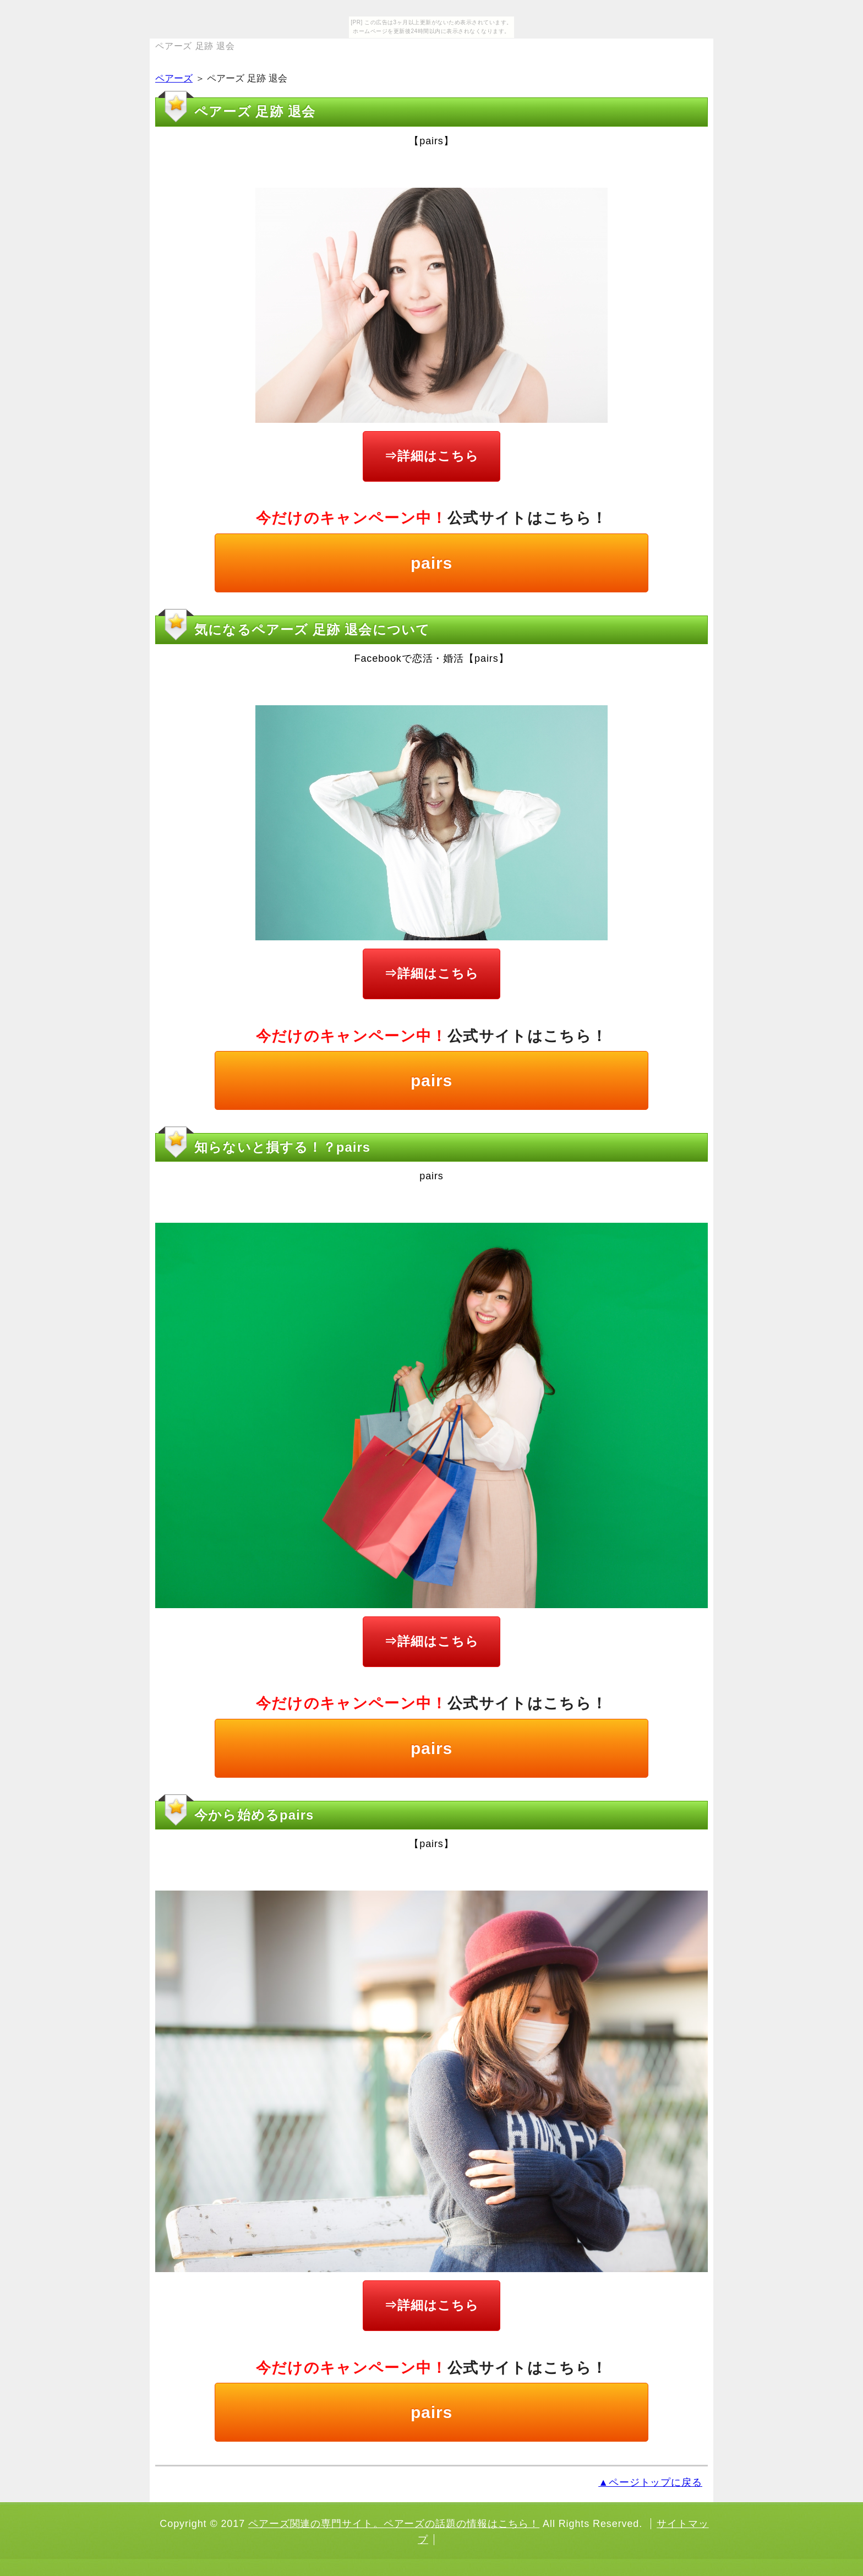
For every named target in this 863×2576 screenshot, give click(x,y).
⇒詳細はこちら (431, 456)
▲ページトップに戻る (650, 2482)
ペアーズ (174, 78)
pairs (431, 563)
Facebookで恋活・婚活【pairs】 (431, 658)
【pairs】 (431, 140)
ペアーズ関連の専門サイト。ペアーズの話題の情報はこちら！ (393, 2523)
